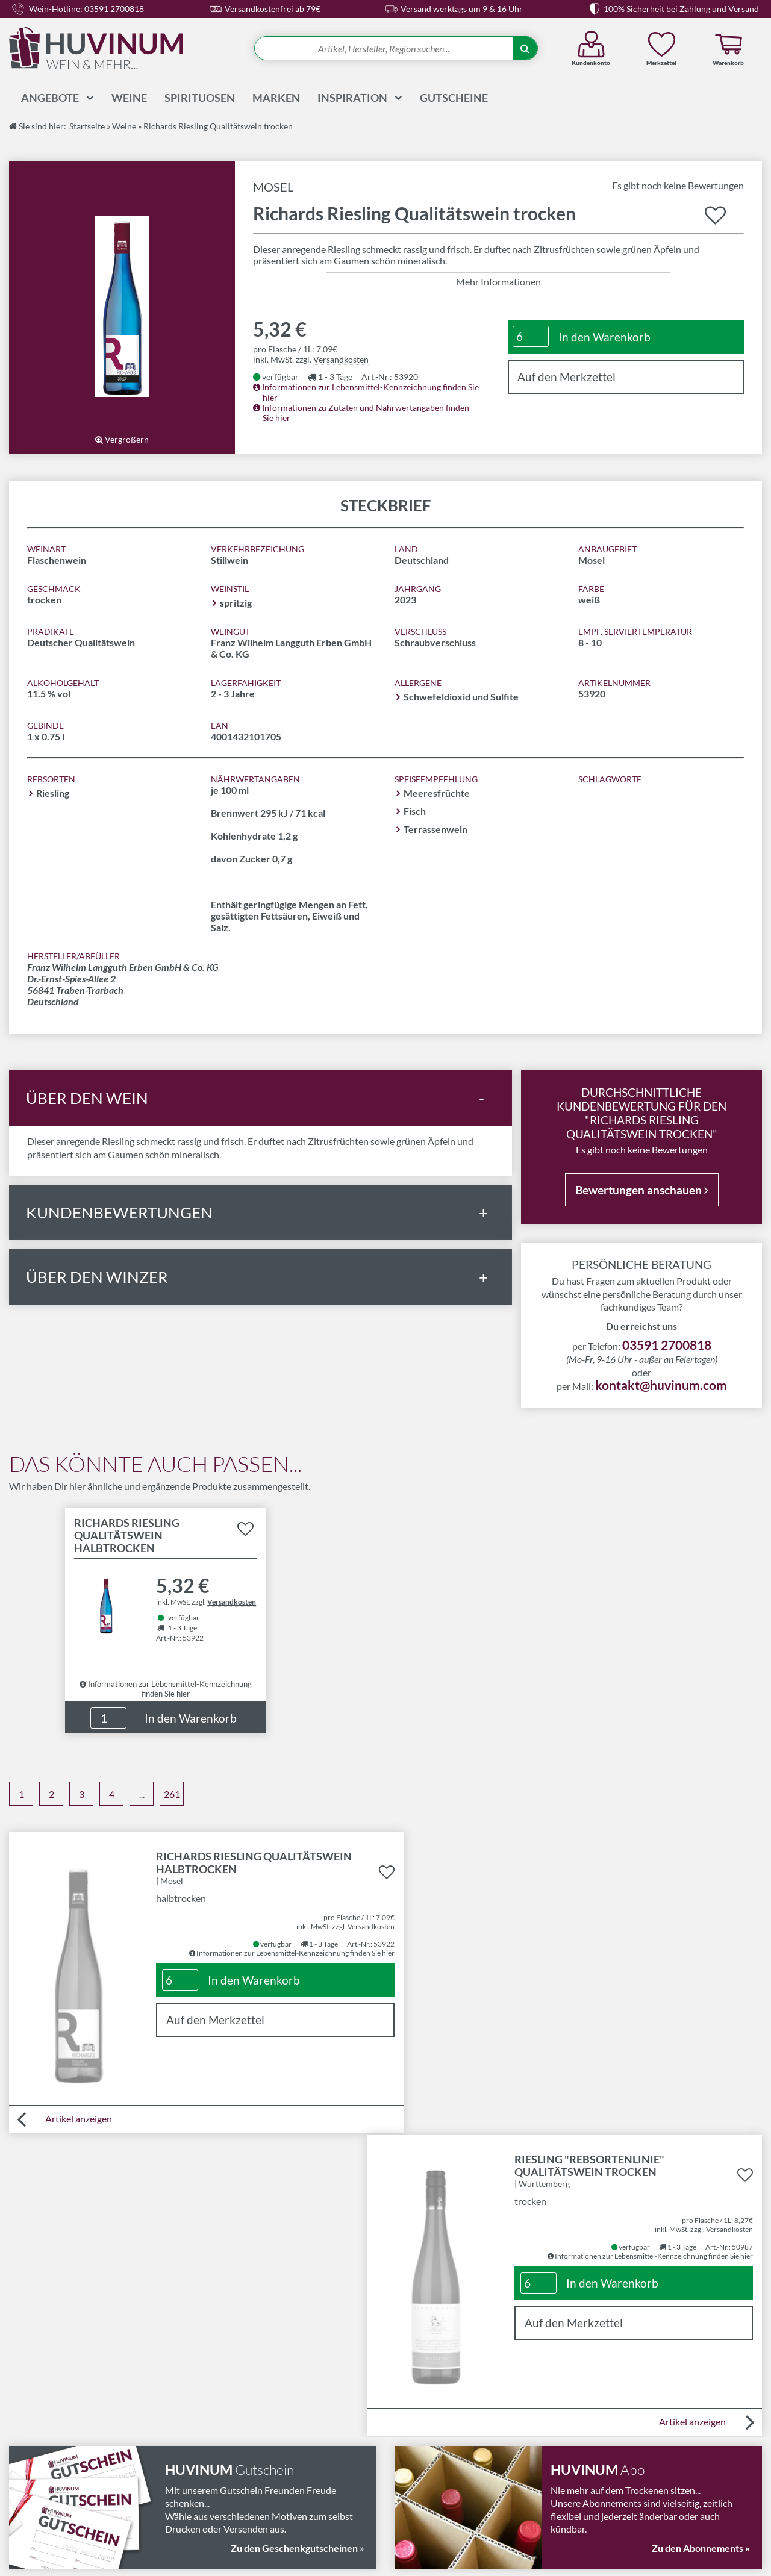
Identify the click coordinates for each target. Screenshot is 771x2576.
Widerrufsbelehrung (241, 2436)
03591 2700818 (666, 1343)
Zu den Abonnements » (701, 2243)
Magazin (408, 2436)
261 (172, 1792)
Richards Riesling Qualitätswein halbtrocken (126, 1534)
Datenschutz (225, 2480)
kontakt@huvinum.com (661, 1383)
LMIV (211, 2407)
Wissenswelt (416, 2451)
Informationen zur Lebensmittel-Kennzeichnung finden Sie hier (166, 1686)
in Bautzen (415, 2554)
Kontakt (407, 2407)
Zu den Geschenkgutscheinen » (297, 2243)
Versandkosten (341, 358)
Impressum (222, 2465)
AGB (209, 2451)
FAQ (400, 2465)
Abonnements (419, 2422)
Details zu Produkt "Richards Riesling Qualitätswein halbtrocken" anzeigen (166, 1600)
